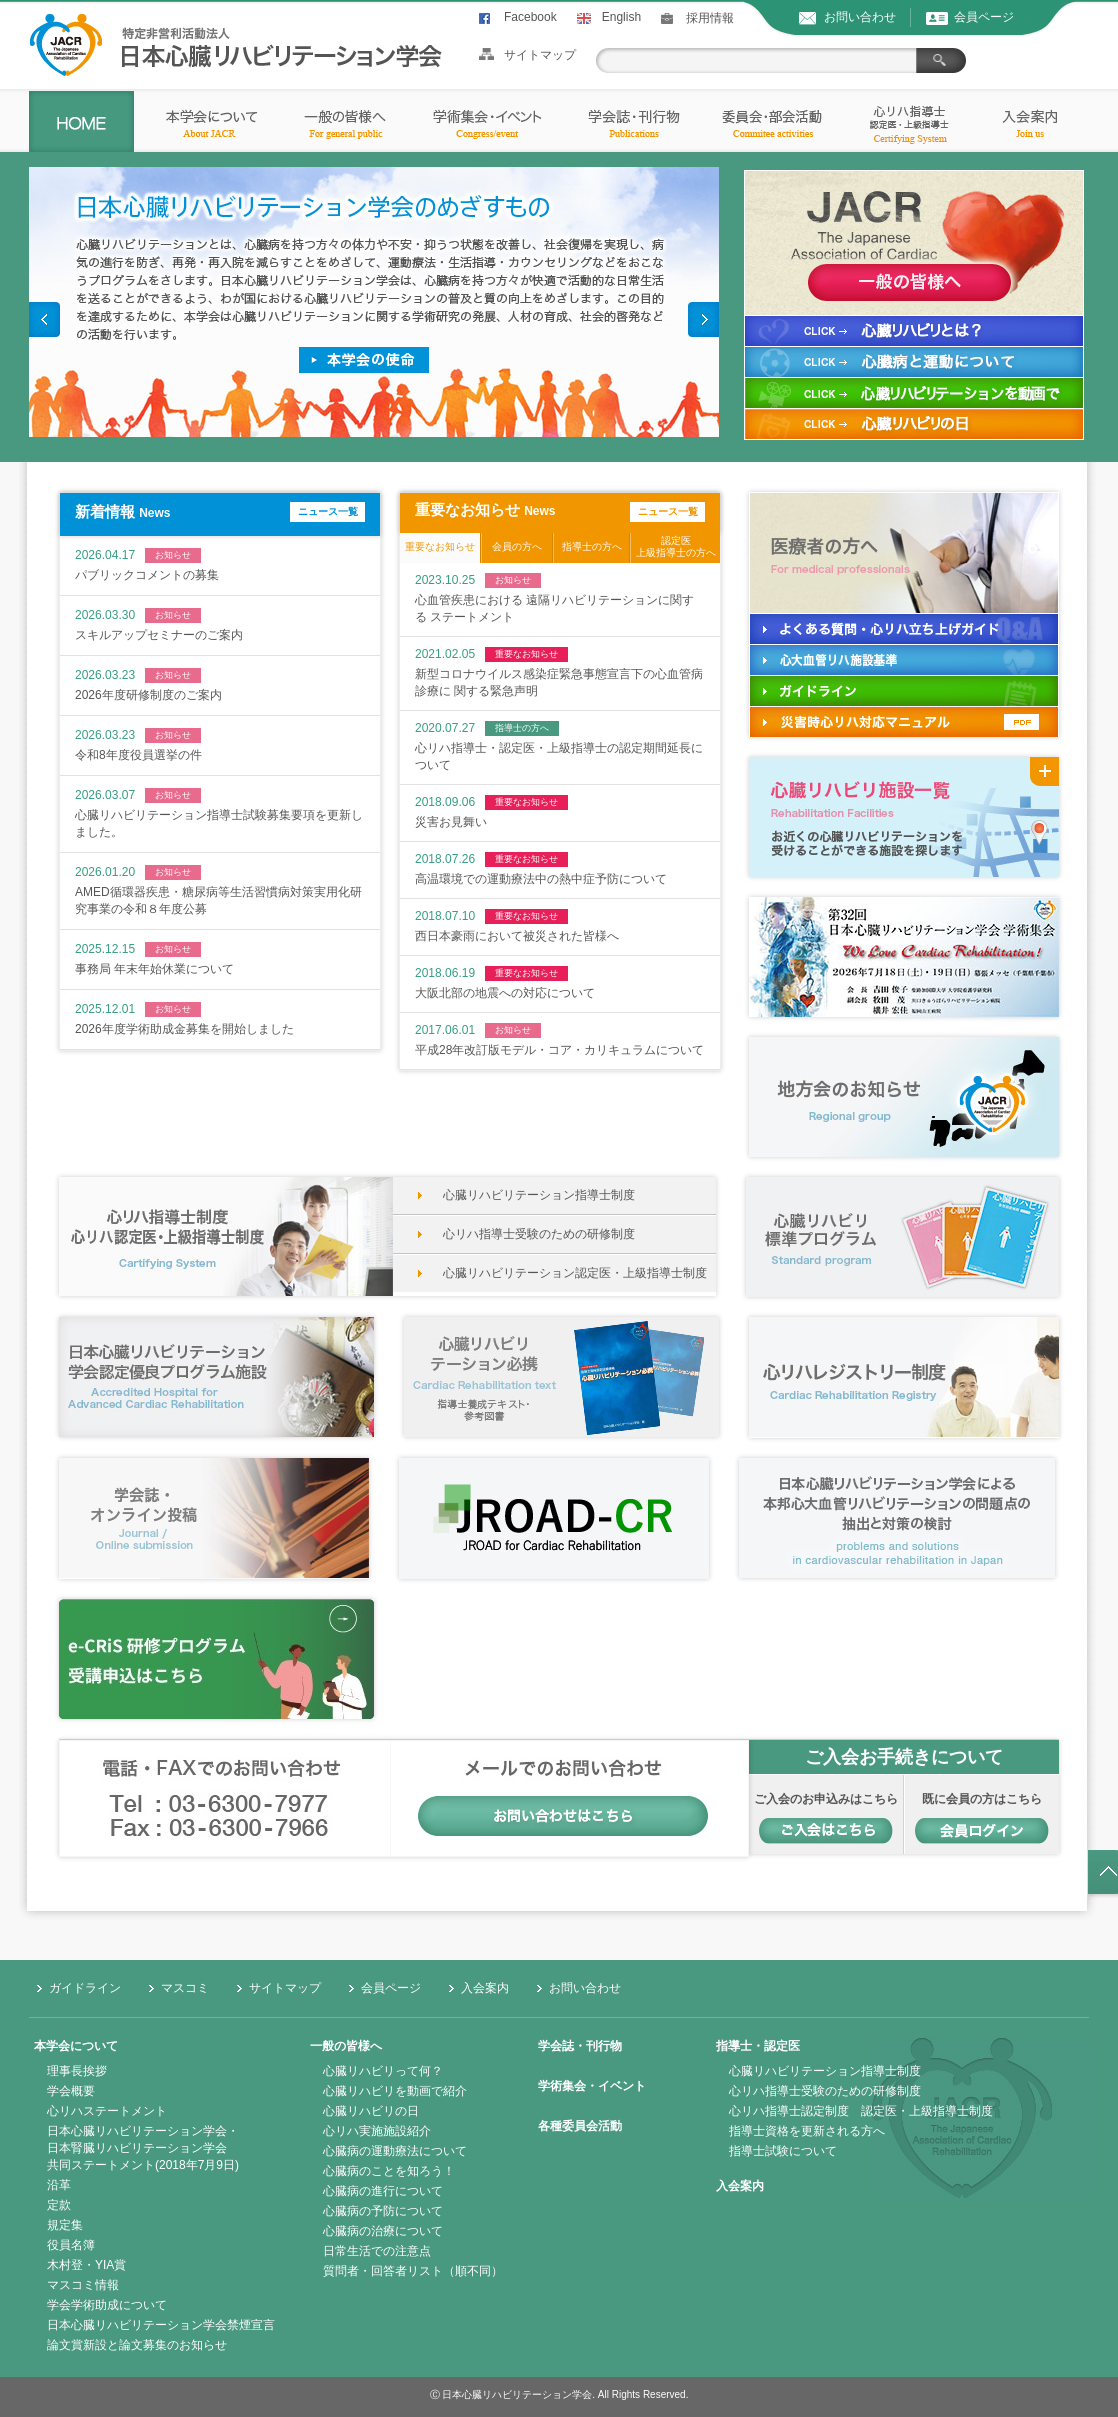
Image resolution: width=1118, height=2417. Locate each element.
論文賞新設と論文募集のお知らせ (137, 2345)
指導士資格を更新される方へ (807, 2131)
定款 (59, 2205)
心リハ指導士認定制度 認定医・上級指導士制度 (861, 2111)
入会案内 (485, 1988)
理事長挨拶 (77, 2071)
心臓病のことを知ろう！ (389, 2171)
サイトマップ (540, 55)
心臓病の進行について (383, 2191)
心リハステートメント (107, 2111)
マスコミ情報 (83, 2285)
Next (703, 319)
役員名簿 (71, 2245)
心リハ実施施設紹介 (377, 2131)
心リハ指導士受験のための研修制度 (539, 1234)
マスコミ (185, 1988)
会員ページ (984, 17)
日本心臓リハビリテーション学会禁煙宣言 (161, 2325)
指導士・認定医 (758, 2046)
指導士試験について (783, 2151)
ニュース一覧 (328, 511)
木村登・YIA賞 (86, 2265)
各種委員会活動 (580, 2126)
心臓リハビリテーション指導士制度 (539, 1195)
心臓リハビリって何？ (383, 2071)
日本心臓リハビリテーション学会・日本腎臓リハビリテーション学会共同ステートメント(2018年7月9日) (143, 2148)
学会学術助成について (107, 2305)
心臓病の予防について (383, 2211)
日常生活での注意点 (377, 2251)
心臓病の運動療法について (395, 2151)
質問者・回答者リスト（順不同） (413, 2271)
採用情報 (710, 18)
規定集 (65, 2225)
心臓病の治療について (383, 2231)
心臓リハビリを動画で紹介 (395, 2091)
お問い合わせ (860, 17)
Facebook (530, 17)
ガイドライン (85, 1988)
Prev (44, 319)
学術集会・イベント (592, 2086)
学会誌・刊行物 (580, 2046)
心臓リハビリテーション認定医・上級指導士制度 (575, 1273)
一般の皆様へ (346, 2046)
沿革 (59, 2185)
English (621, 17)
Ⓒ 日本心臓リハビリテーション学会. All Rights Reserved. (559, 2394)
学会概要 (71, 2091)
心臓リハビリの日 (371, 2111)
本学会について (76, 2046)
